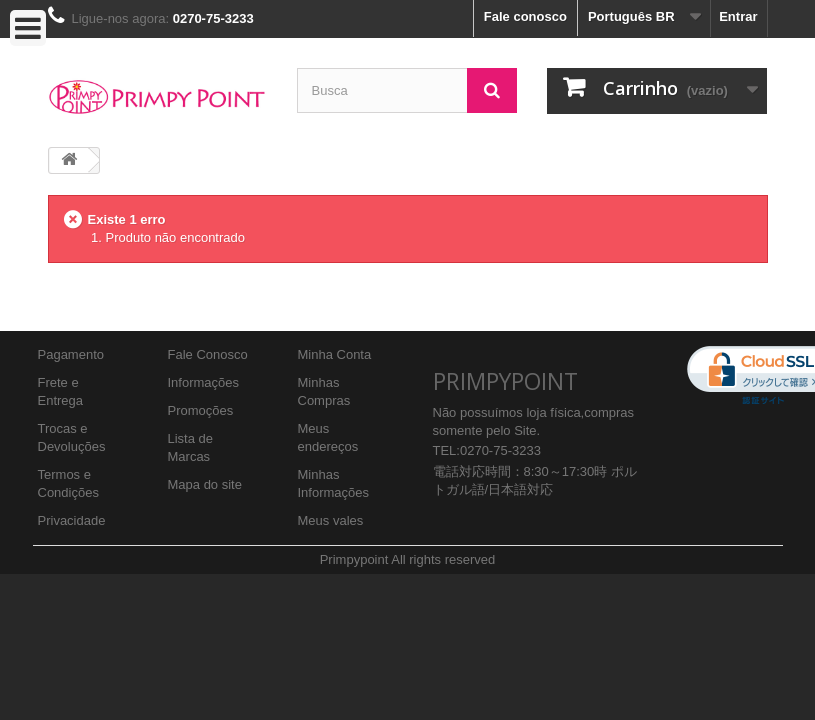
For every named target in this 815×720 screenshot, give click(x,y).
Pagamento (71, 354)
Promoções (201, 410)
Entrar (738, 16)
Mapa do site (205, 484)
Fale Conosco (208, 354)
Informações (204, 382)
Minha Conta (335, 354)
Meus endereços (328, 437)
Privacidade (72, 520)
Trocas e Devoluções (72, 437)
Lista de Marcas (191, 447)
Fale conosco (525, 16)
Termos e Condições (68, 483)
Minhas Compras (324, 391)
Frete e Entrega (61, 391)
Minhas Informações (334, 483)
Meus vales (331, 520)
